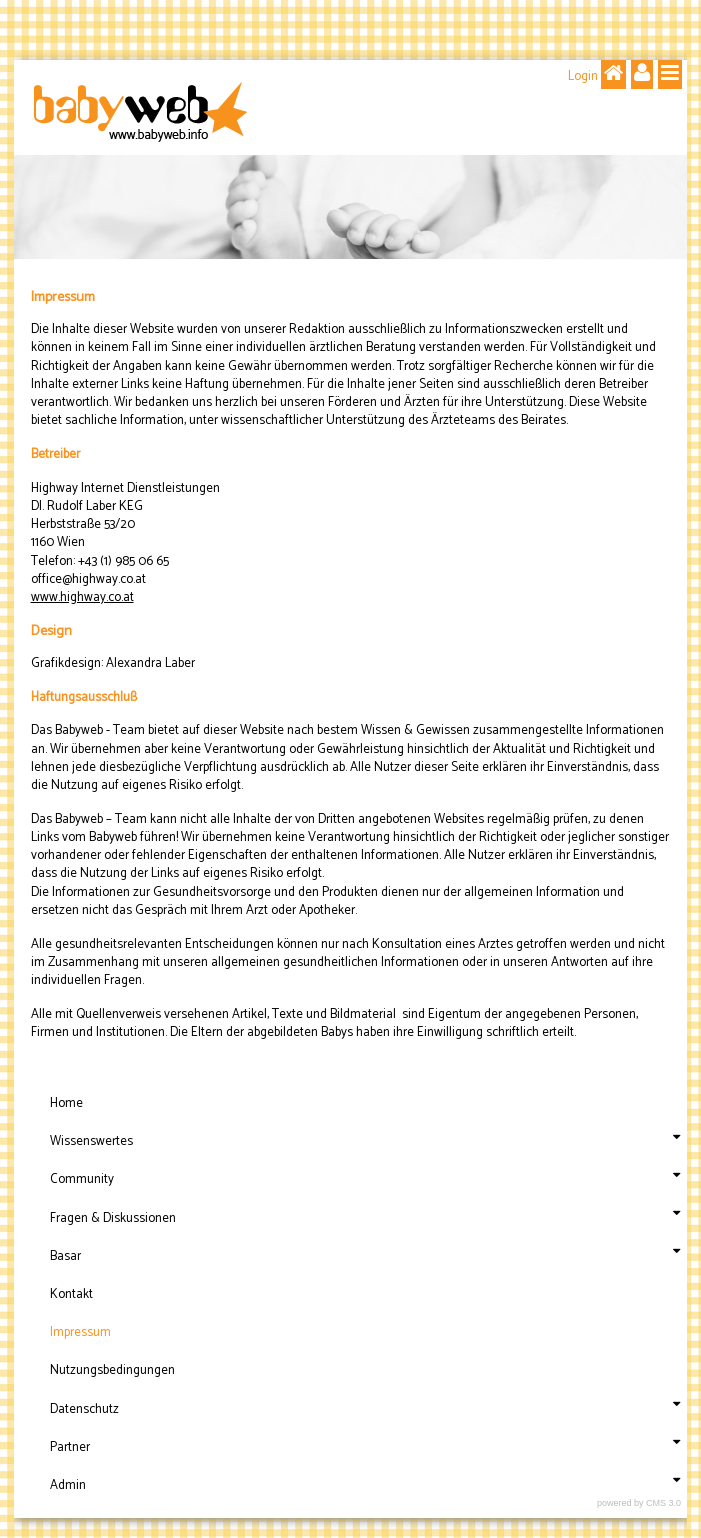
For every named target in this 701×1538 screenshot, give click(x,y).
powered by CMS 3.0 (639, 1503)
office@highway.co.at (88, 579)
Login (583, 76)
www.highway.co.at (82, 597)
